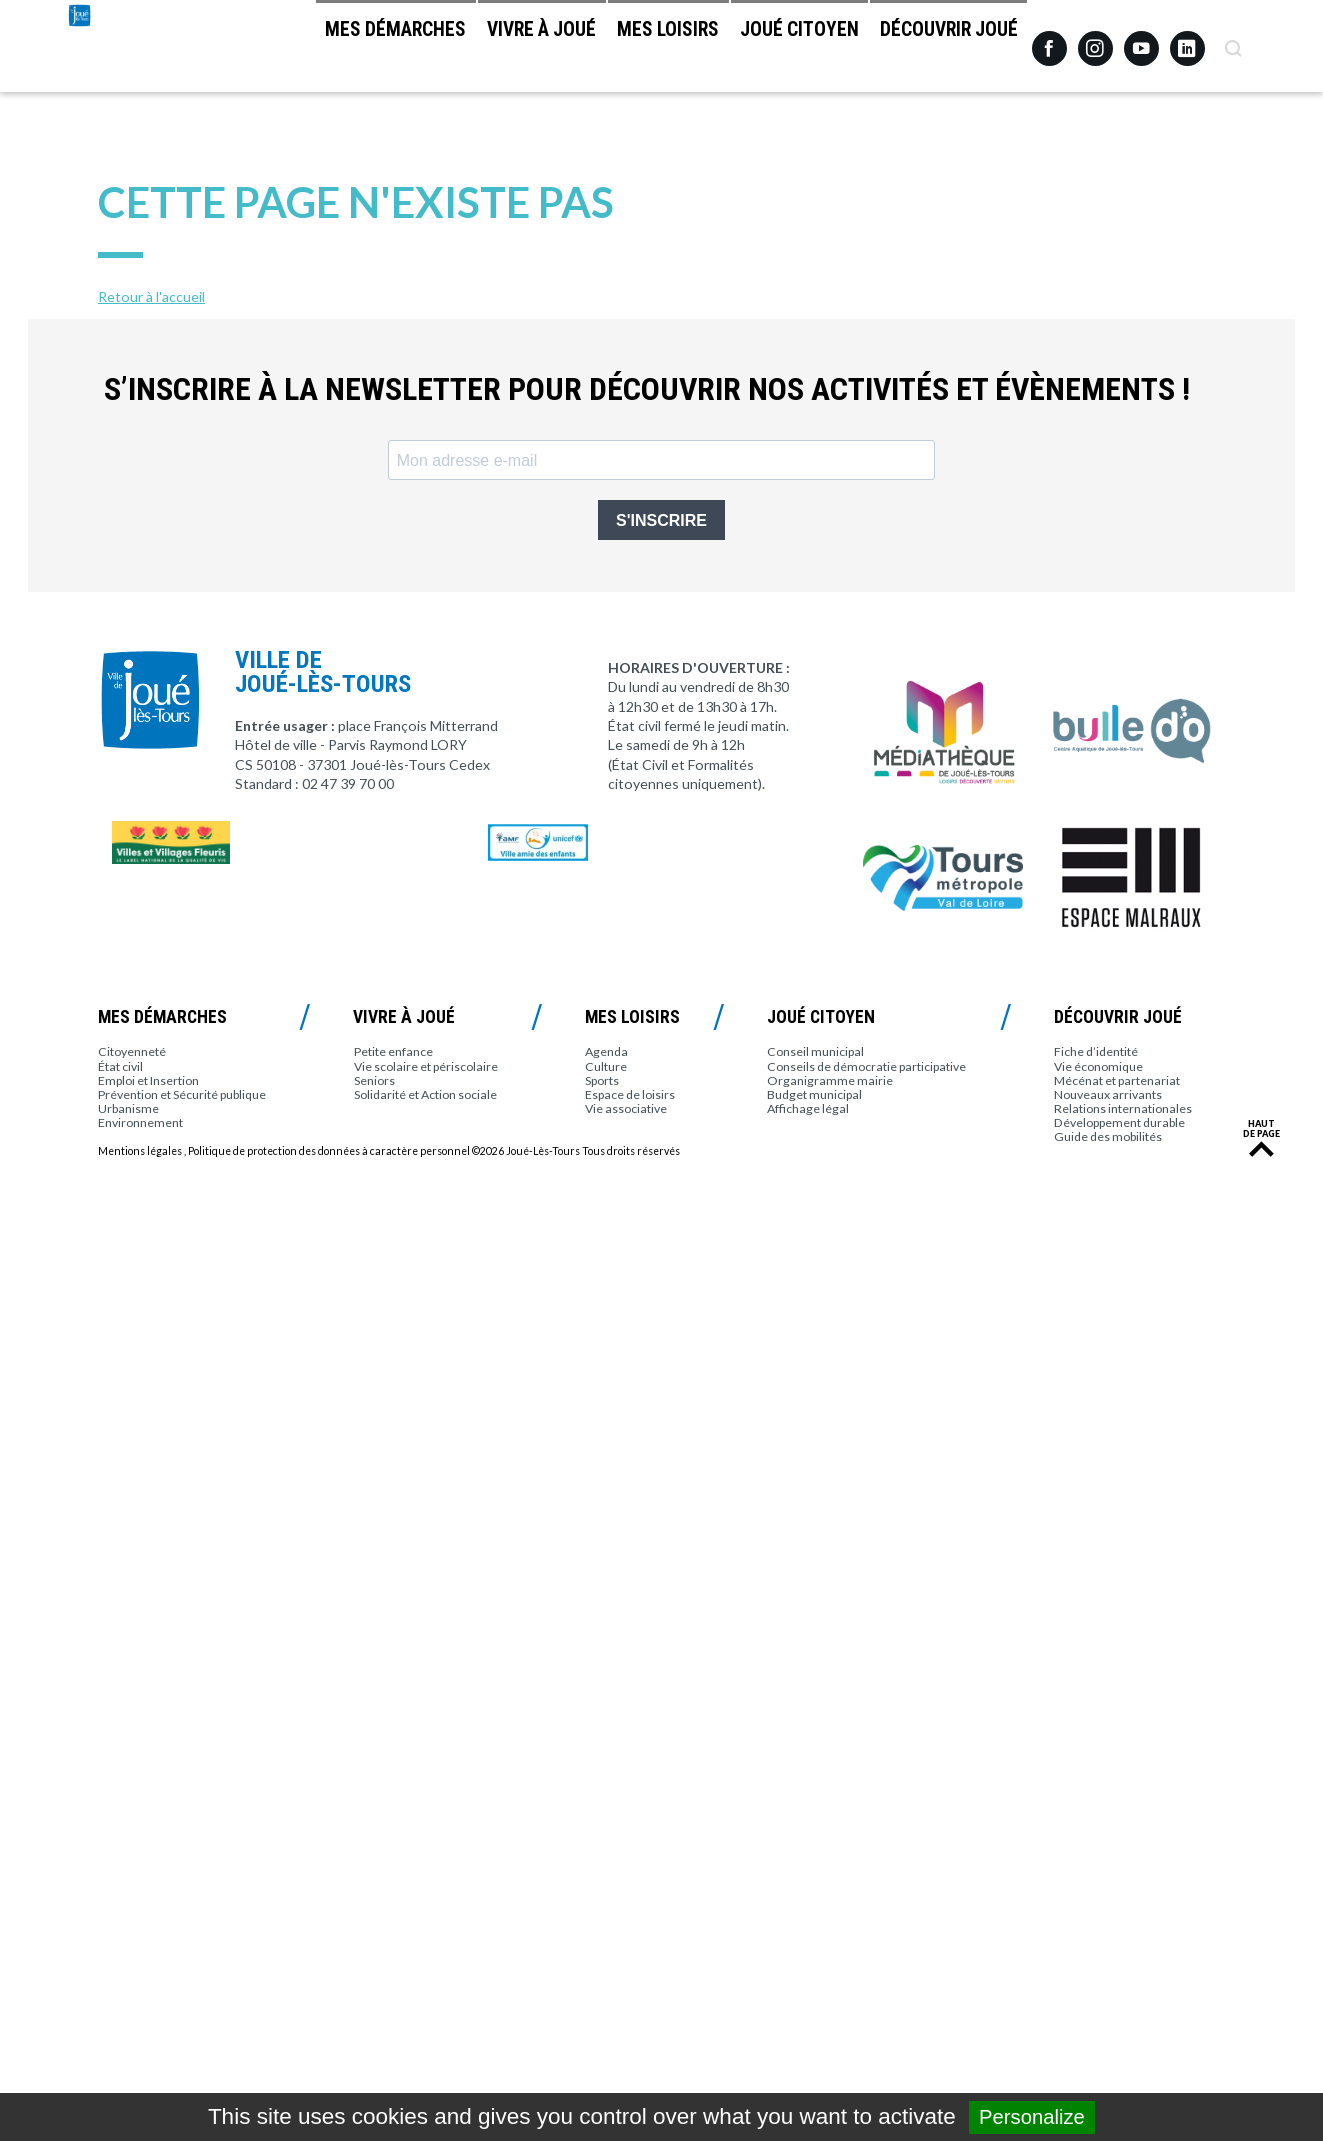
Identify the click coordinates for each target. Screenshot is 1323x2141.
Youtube (1141, 41)
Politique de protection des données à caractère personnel (329, 1151)
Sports (602, 1080)
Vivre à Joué (472, 50)
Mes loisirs (618, 50)
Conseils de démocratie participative (866, 1066)
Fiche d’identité (1096, 1051)
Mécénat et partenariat (1117, 1080)
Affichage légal (808, 1108)
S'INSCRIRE (661, 520)
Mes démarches (306, 50)
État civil (120, 1066)
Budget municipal (814, 1094)
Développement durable (1119, 1122)
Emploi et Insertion (148, 1080)
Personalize (1032, 2117)
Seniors (374, 1080)
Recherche (1233, 41)
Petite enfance (393, 1051)
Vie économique (1098, 1066)
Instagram (1095, 39)
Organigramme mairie (830, 1080)
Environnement (140, 1122)
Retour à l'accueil (151, 296)
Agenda (606, 1051)
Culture (606, 1066)
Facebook (1049, 41)
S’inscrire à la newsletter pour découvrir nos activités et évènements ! (647, 389)
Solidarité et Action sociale (425, 1094)
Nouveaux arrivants (1108, 1094)
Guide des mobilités (1108, 1136)
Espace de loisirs (630, 1094)
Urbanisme (128, 1108)
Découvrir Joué (939, 50)
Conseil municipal (815, 1051)
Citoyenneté (132, 1051)
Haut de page (1261, 1129)
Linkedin (1187, 39)
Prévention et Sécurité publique (182, 1094)
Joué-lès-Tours (134, 90)
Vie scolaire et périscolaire (426, 1066)
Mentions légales (140, 1151)
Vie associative (626, 1108)
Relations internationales (1123, 1108)
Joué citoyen (769, 50)
